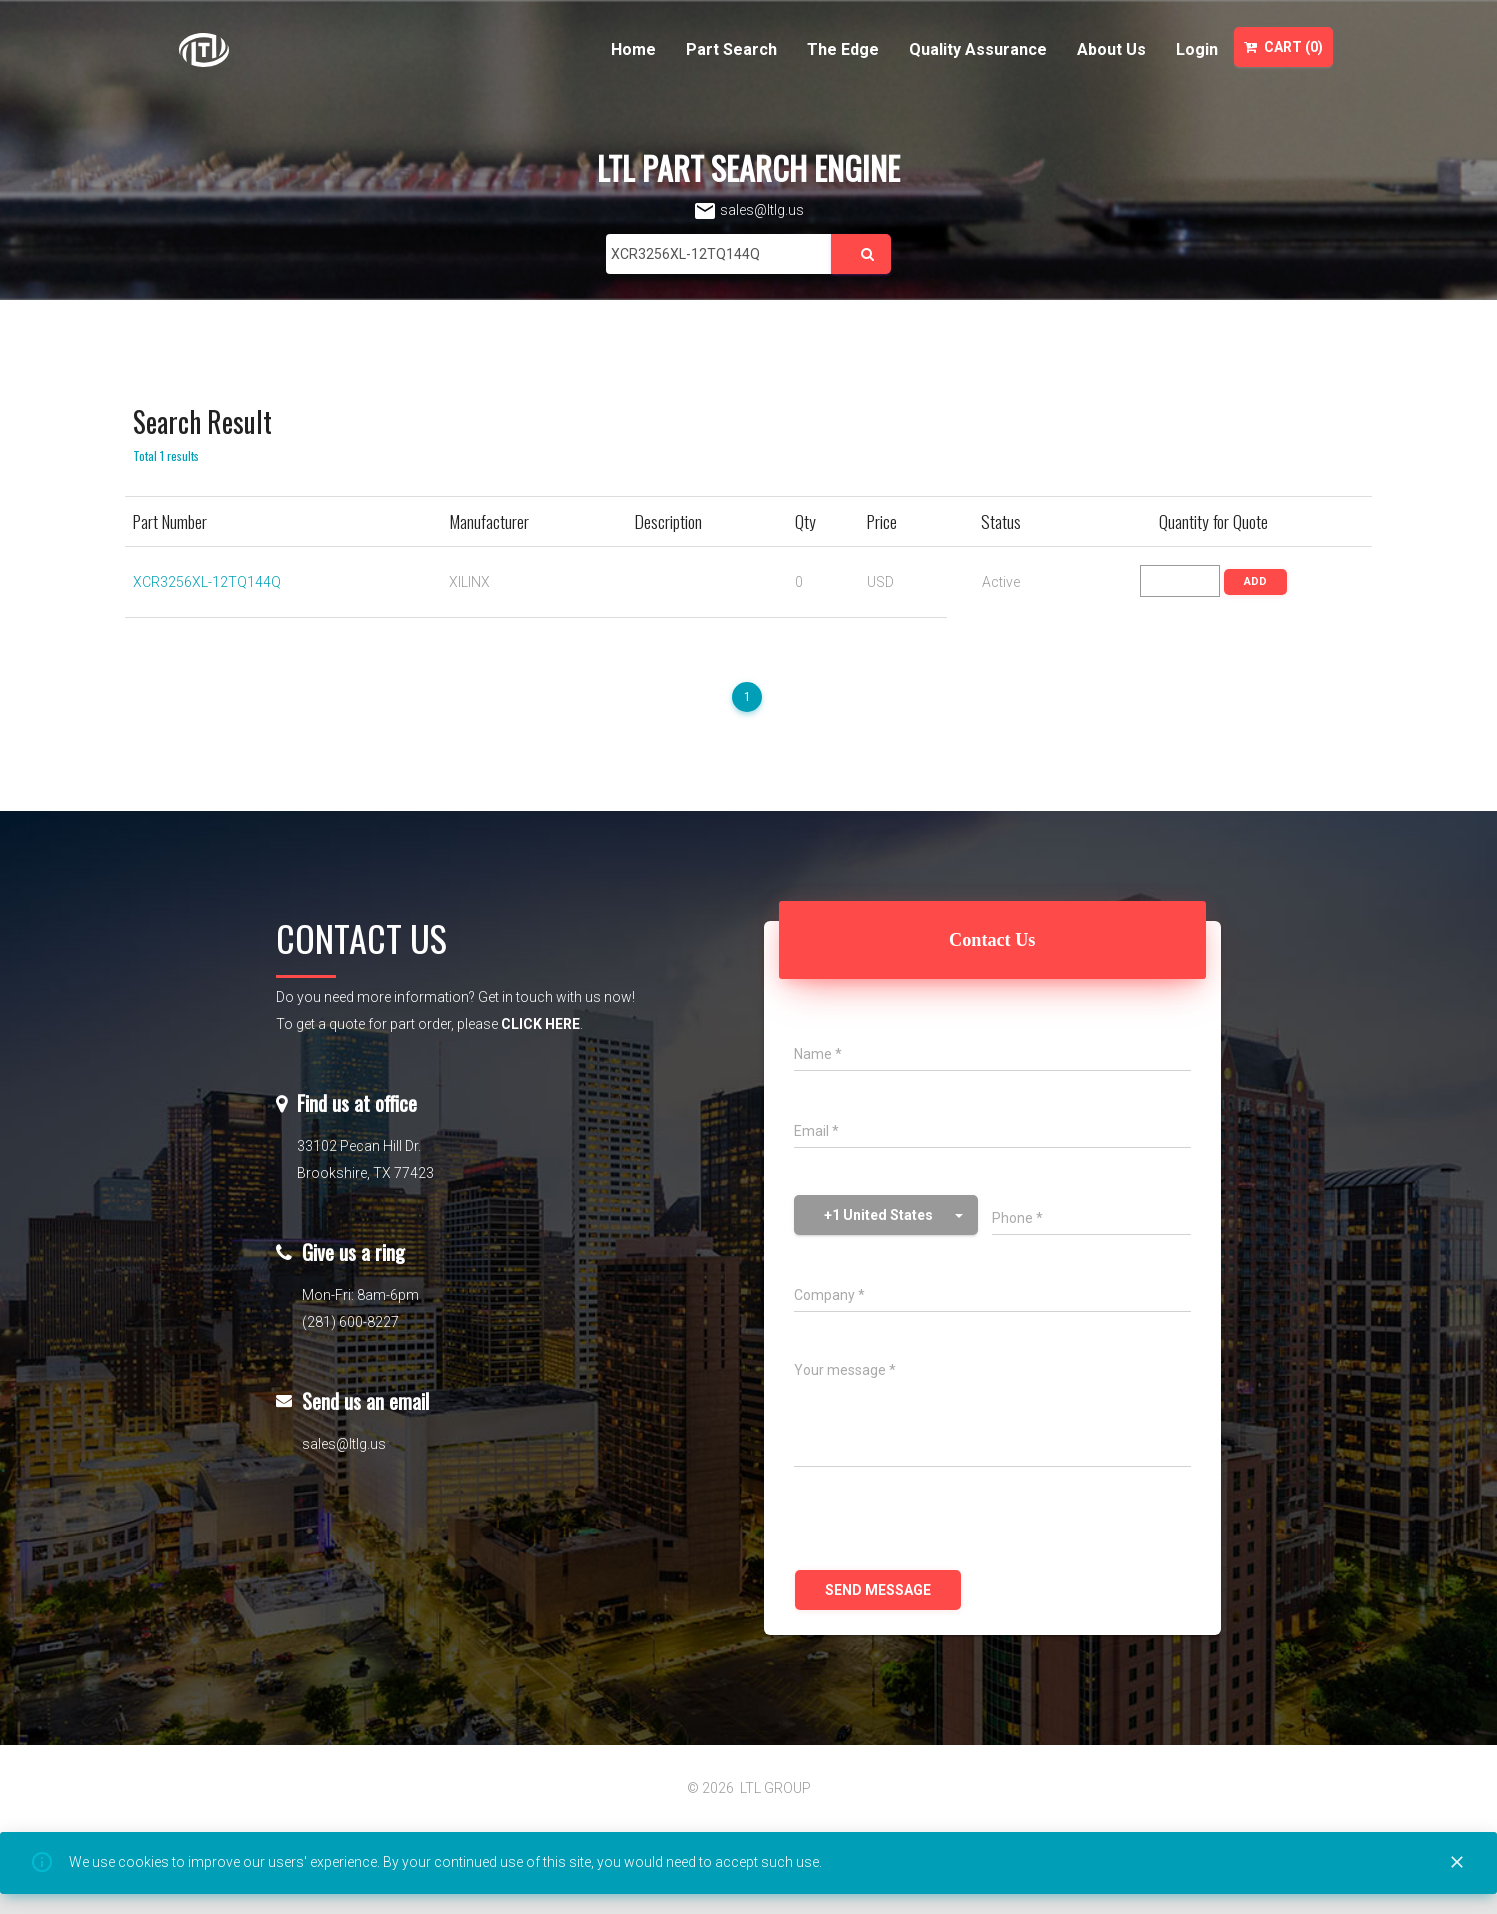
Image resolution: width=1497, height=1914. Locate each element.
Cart (1283, 47)
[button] (886, 1215)
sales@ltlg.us (748, 210)
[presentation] (946, 1521)
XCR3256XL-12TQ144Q (207, 582)
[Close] (1457, 1863)
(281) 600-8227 (350, 1322)
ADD (1255, 581)
